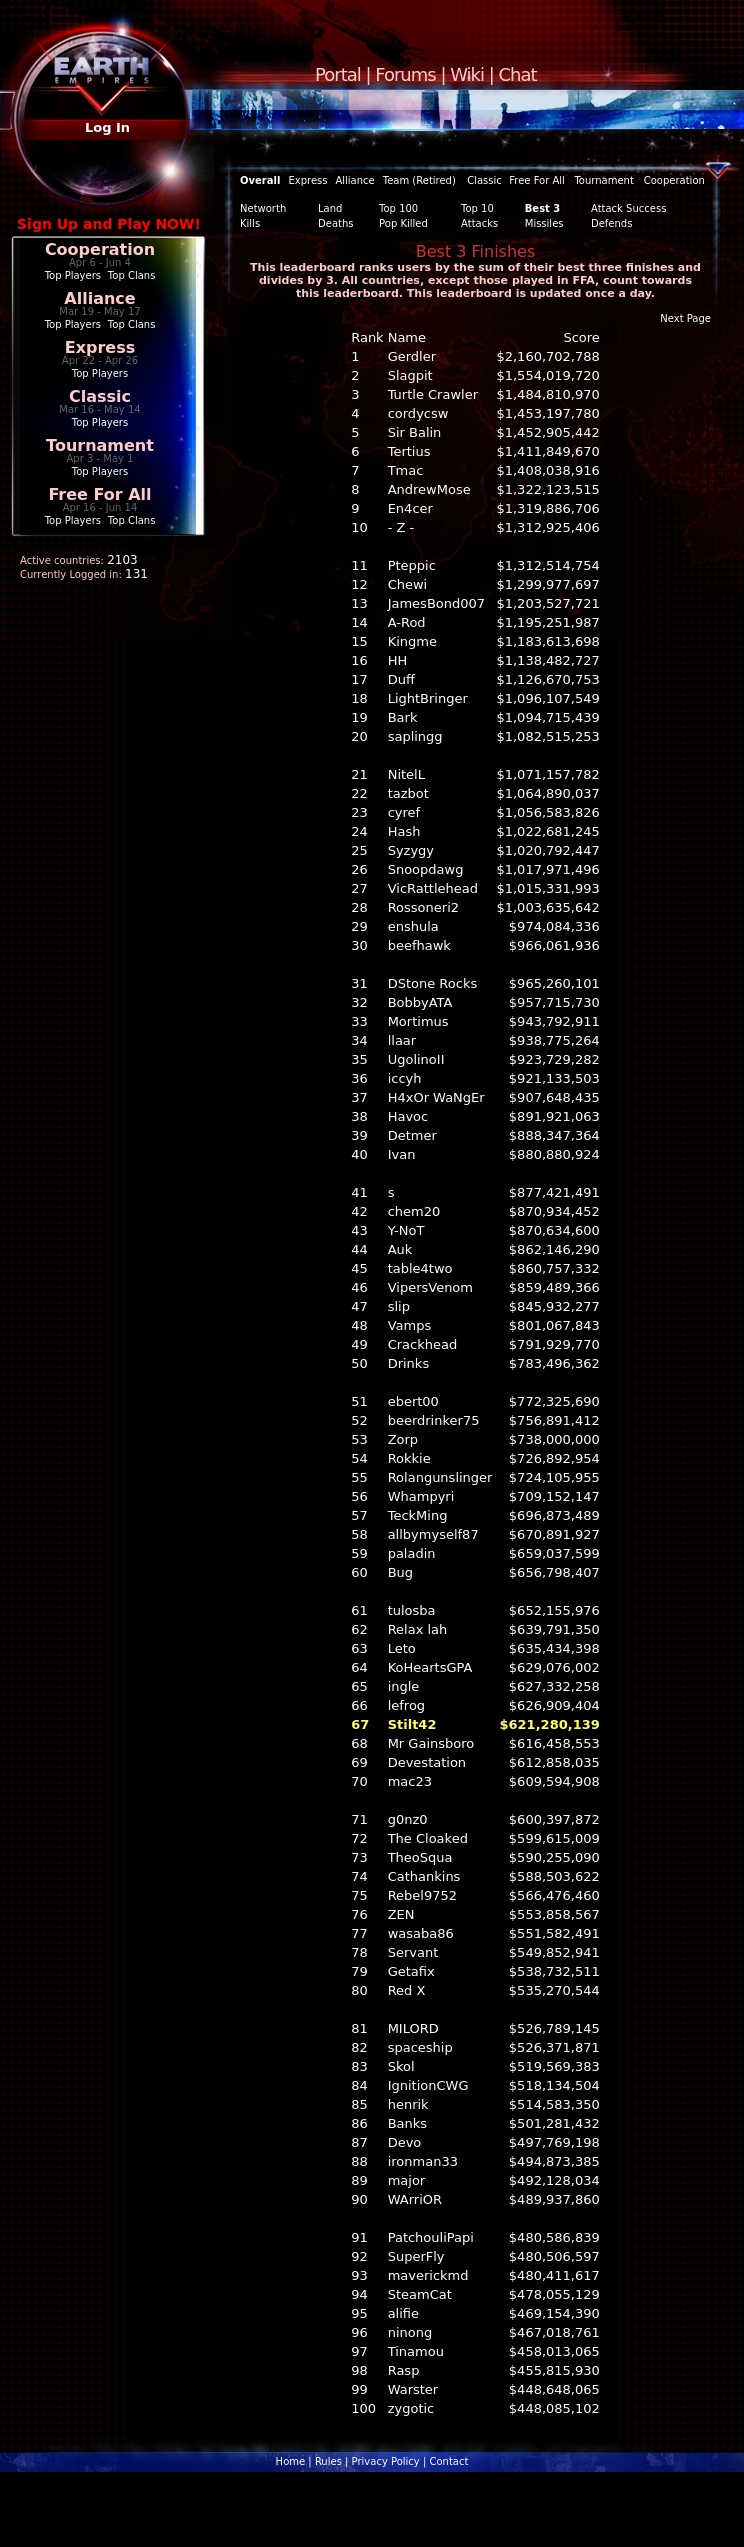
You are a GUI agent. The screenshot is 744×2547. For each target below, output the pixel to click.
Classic (100, 396)
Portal (338, 74)
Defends (611, 223)
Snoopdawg (426, 869)
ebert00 (413, 1401)
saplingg (415, 736)
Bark (403, 717)
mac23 (410, 1781)
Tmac (406, 470)
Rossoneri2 (423, 907)
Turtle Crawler (433, 394)
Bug (400, 1572)
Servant (413, 1952)
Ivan (402, 1154)
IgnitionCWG (428, 2085)
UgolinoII (416, 1059)
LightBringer (428, 698)
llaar (402, 1040)
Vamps (410, 1325)
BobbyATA (420, 1002)
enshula (413, 926)
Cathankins (424, 1876)
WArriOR (415, 2199)
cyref (404, 812)
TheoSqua (420, 1857)
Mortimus (418, 1021)
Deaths (335, 223)
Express (100, 347)
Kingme (412, 641)
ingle (404, 1686)
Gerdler (412, 356)
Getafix (411, 1971)
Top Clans (132, 275)
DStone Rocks (433, 983)
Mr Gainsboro (431, 1743)
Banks (407, 2123)
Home (291, 2461)
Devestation (427, 1762)
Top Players (73, 275)
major (407, 2180)
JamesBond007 (436, 603)
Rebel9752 (422, 1895)
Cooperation (100, 249)
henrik (408, 2104)
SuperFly (416, 2256)
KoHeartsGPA (430, 1667)
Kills (250, 223)
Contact (448, 2461)
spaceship (420, 2047)
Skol (401, 2066)
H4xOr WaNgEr (436, 1097)
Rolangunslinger (440, 1477)
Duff (401, 679)
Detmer (412, 1135)
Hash (404, 831)
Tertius (409, 451)
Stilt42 (412, 1724)
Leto (402, 1648)
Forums (405, 74)
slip (399, 1306)
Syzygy (411, 850)
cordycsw (418, 413)
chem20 (414, 1211)
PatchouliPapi (431, 2237)
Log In (107, 127)
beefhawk (419, 945)
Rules (328, 2461)
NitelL (406, 774)
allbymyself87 (433, 1534)
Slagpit (410, 375)
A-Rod (407, 622)
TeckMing (418, 1515)
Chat (518, 74)
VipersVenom (430, 1287)
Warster (413, 2389)
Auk (400, 1249)
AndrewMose (429, 489)
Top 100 (398, 208)
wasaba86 (421, 1933)
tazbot (408, 793)
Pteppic (412, 565)
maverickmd (428, 2275)
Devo (405, 2142)
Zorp (403, 1439)
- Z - (401, 527)
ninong (410, 2332)
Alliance (99, 298)
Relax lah (418, 1629)
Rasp (404, 2370)
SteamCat (420, 2294)
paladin (412, 1553)
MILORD (413, 2028)
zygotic (411, 2408)
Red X (407, 1990)
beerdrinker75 (434, 1420)
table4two (420, 1268)
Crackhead (423, 1344)
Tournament (100, 445)
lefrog (406, 1705)
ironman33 (423, 2161)
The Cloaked (428, 1838)
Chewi (408, 584)
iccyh (405, 1078)
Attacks (479, 223)
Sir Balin (415, 432)
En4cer (410, 508)
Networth (263, 208)
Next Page (685, 318)
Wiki (467, 74)
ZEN (401, 1914)
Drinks (409, 1363)
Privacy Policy (386, 2461)
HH (398, 660)
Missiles (544, 223)
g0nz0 (408, 1819)
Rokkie (409, 1458)
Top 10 (477, 208)
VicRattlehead (433, 888)
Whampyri (421, 1496)
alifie (403, 2313)
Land (330, 208)
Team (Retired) (419, 180)
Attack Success (628, 208)
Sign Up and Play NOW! (109, 224)
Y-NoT (406, 1230)
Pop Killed (403, 223)
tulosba (412, 1610)
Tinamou (416, 2351)
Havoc (408, 1116)
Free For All (99, 494)
